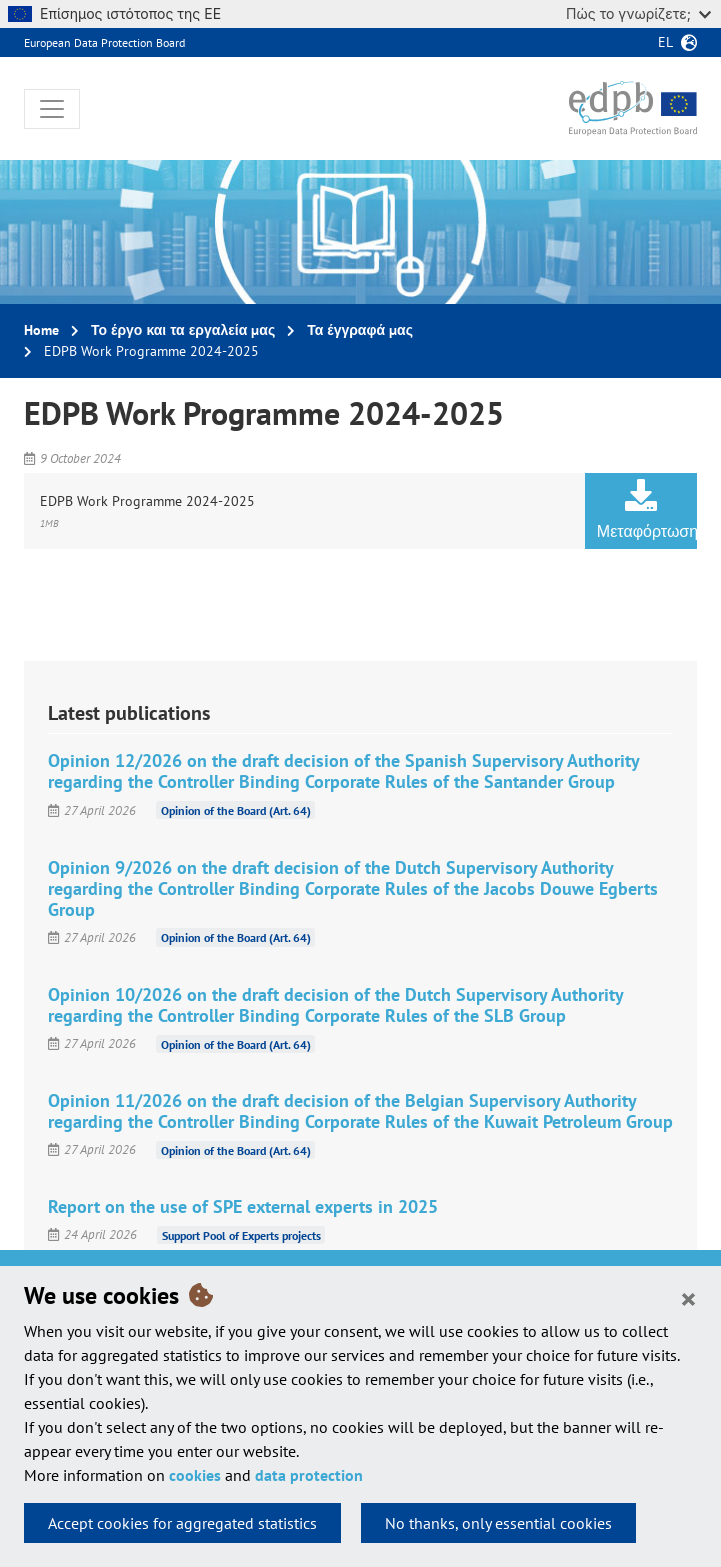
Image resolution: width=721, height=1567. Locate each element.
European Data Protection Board (104, 42)
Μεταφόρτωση (647, 510)
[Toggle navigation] (52, 109)
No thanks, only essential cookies (498, 1523)
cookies (195, 1475)
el (665, 42)
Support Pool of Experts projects (241, 1234)
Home (41, 330)
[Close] (688, 1298)
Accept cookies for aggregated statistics (182, 1523)
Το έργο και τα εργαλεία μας (183, 330)
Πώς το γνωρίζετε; (638, 13)
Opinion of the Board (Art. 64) (236, 810)
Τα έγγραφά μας (360, 330)
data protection (309, 1475)
